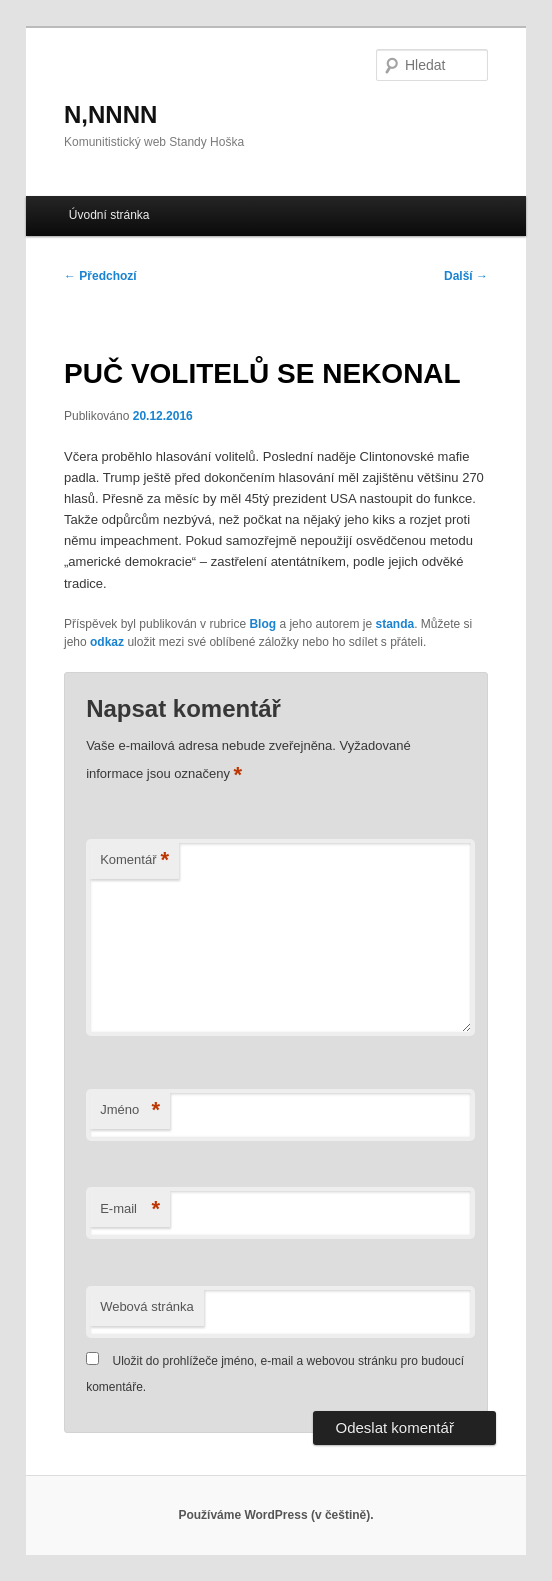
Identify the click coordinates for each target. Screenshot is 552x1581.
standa (395, 624)
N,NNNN (110, 114)
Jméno (130, 1110)
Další (466, 276)
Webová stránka (147, 1306)
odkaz (107, 642)
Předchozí (100, 276)
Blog (262, 624)
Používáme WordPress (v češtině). (275, 1515)
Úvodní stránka (109, 215)
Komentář (134, 860)
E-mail (130, 1209)
